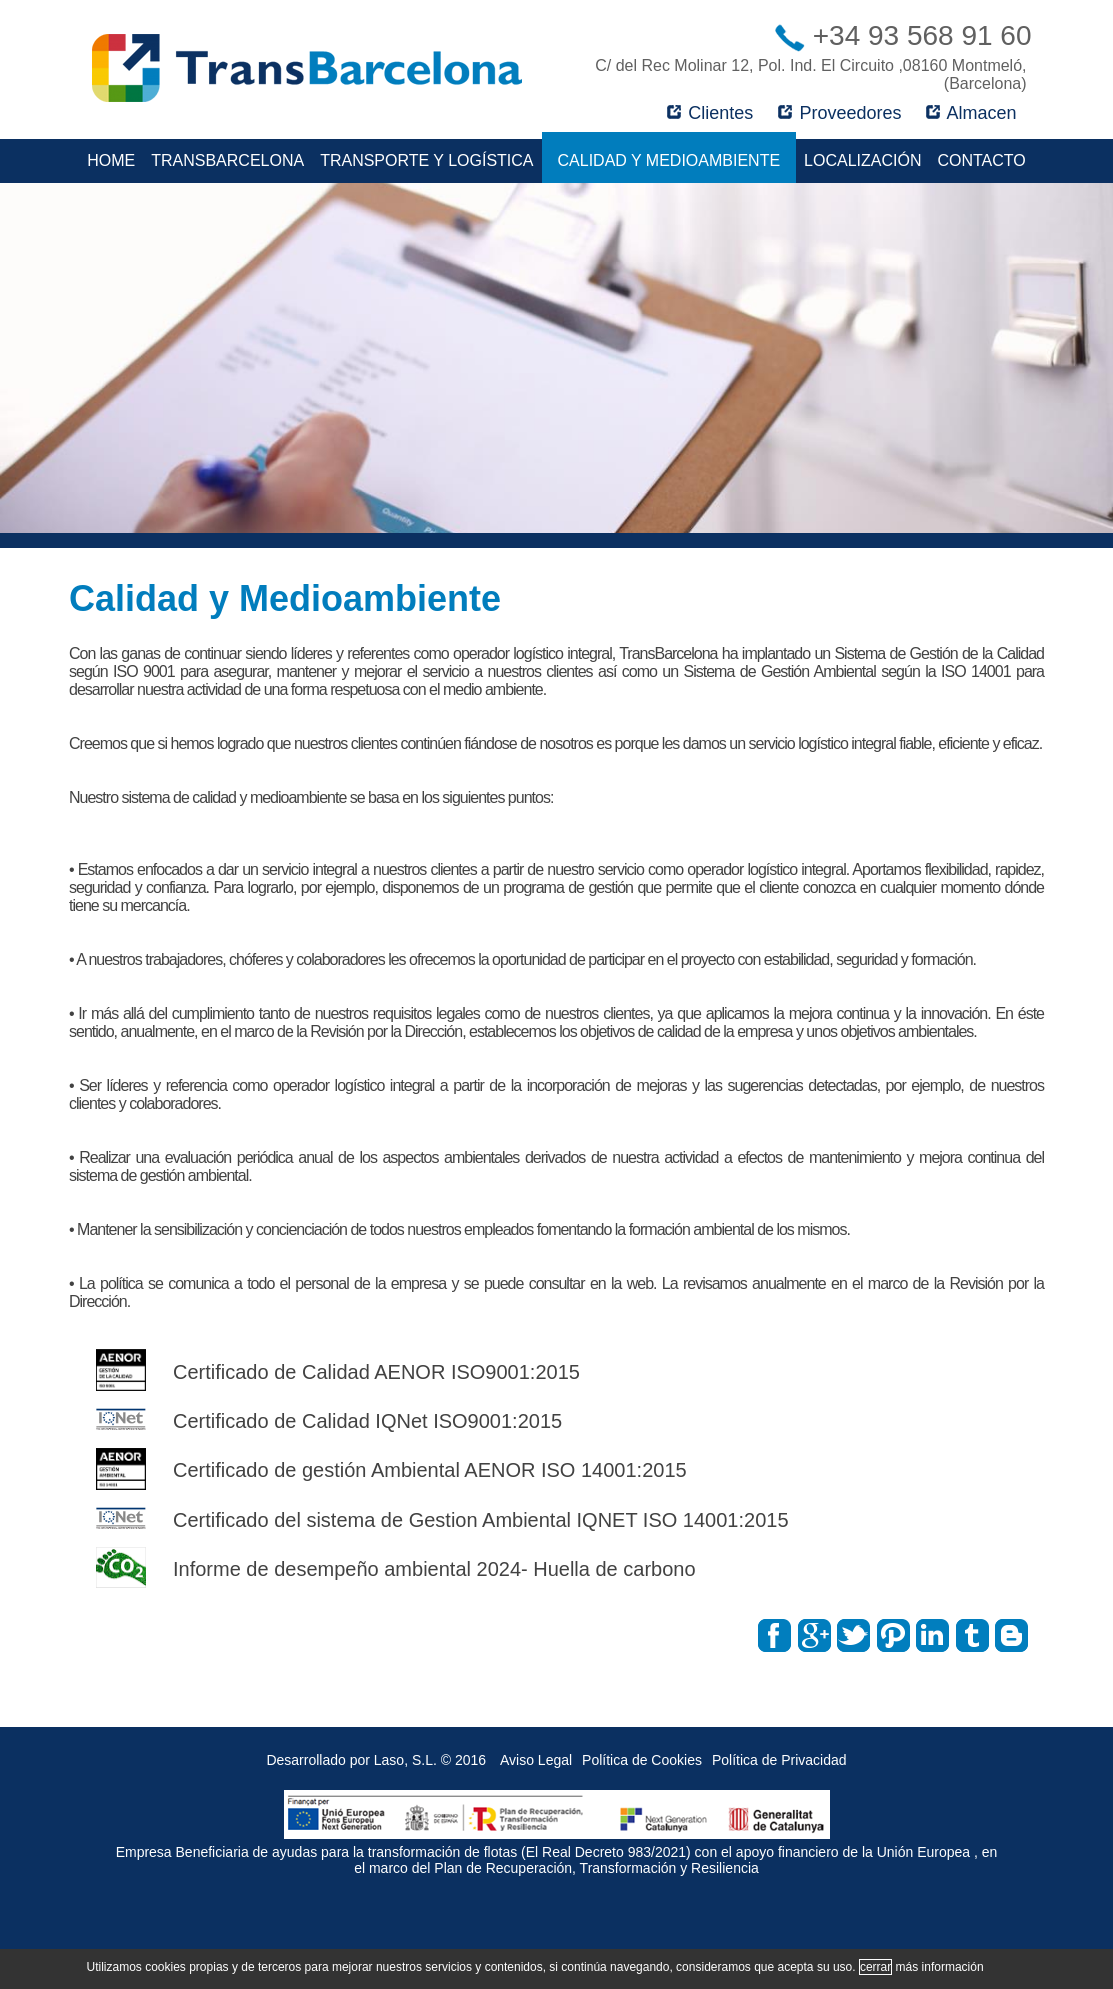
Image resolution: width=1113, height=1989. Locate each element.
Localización (862, 160)
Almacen (971, 113)
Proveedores (839, 113)
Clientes (710, 113)
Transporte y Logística (426, 160)
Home (111, 160)
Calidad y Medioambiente (669, 160)
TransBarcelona (227, 160)
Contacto (981, 160)
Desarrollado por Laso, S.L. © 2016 (376, 1760)
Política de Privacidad (779, 1760)
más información (940, 1967)
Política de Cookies (642, 1760)
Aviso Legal (536, 1760)
